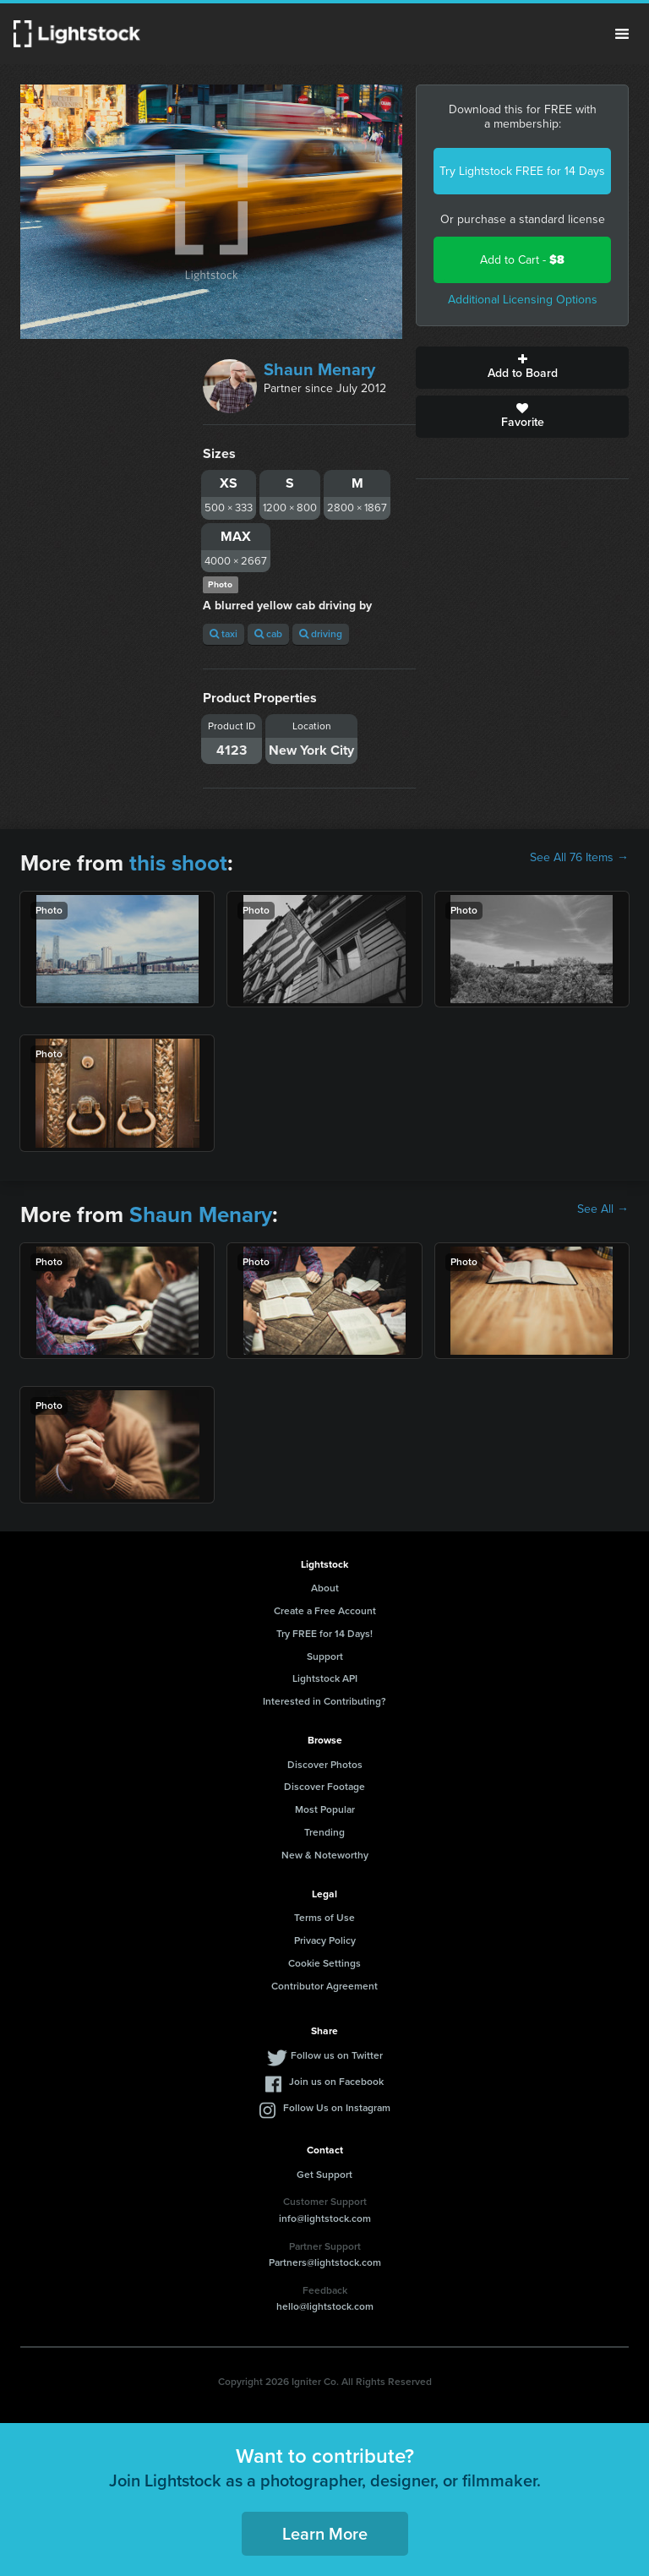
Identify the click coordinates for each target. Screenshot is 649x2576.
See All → (603, 1209)
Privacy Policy (325, 1940)
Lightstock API (324, 1678)
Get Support (324, 2174)
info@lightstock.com (325, 2218)
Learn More (325, 2533)
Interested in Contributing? (324, 1701)
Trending (324, 1832)
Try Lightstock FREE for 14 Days (522, 171)
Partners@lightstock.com (325, 2262)
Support (325, 1656)
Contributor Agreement (324, 1986)
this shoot (178, 863)
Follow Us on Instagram (336, 2107)
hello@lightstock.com (325, 2306)
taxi (223, 633)
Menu (621, 33)
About (325, 1588)
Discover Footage (324, 1786)
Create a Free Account (325, 1610)
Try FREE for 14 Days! (324, 1633)
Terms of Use (324, 1917)
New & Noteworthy (324, 1855)
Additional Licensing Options (522, 299)
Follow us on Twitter (337, 2055)
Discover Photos (325, 1764)
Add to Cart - (522, 260)
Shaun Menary (319, 369)
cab (268, 633)
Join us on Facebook (336, 2081)
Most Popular (325, 1809)
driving (320, 633)
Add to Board (522, 367)
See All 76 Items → (579, 857)
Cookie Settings (324, 1963)
